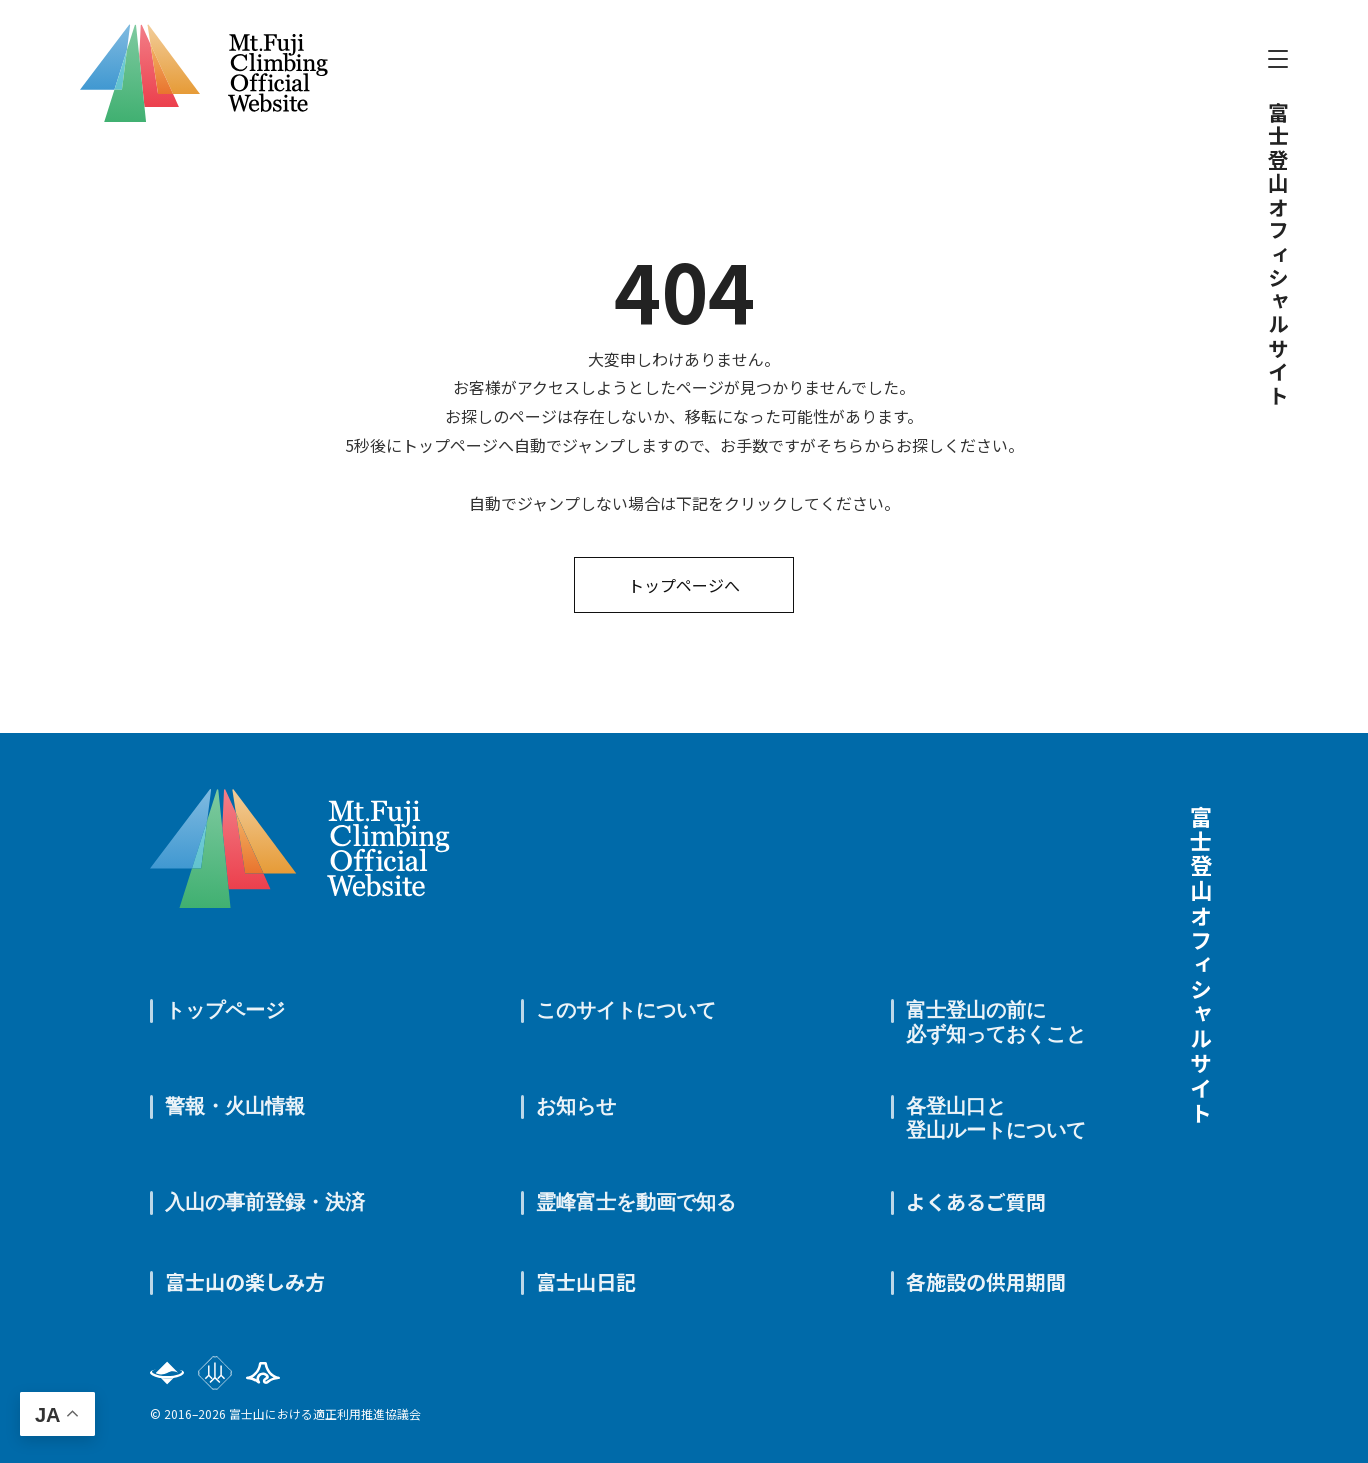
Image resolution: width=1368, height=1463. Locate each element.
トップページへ (684, 585)
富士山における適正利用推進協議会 (325, 1413)
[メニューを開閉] (1278, 59)
